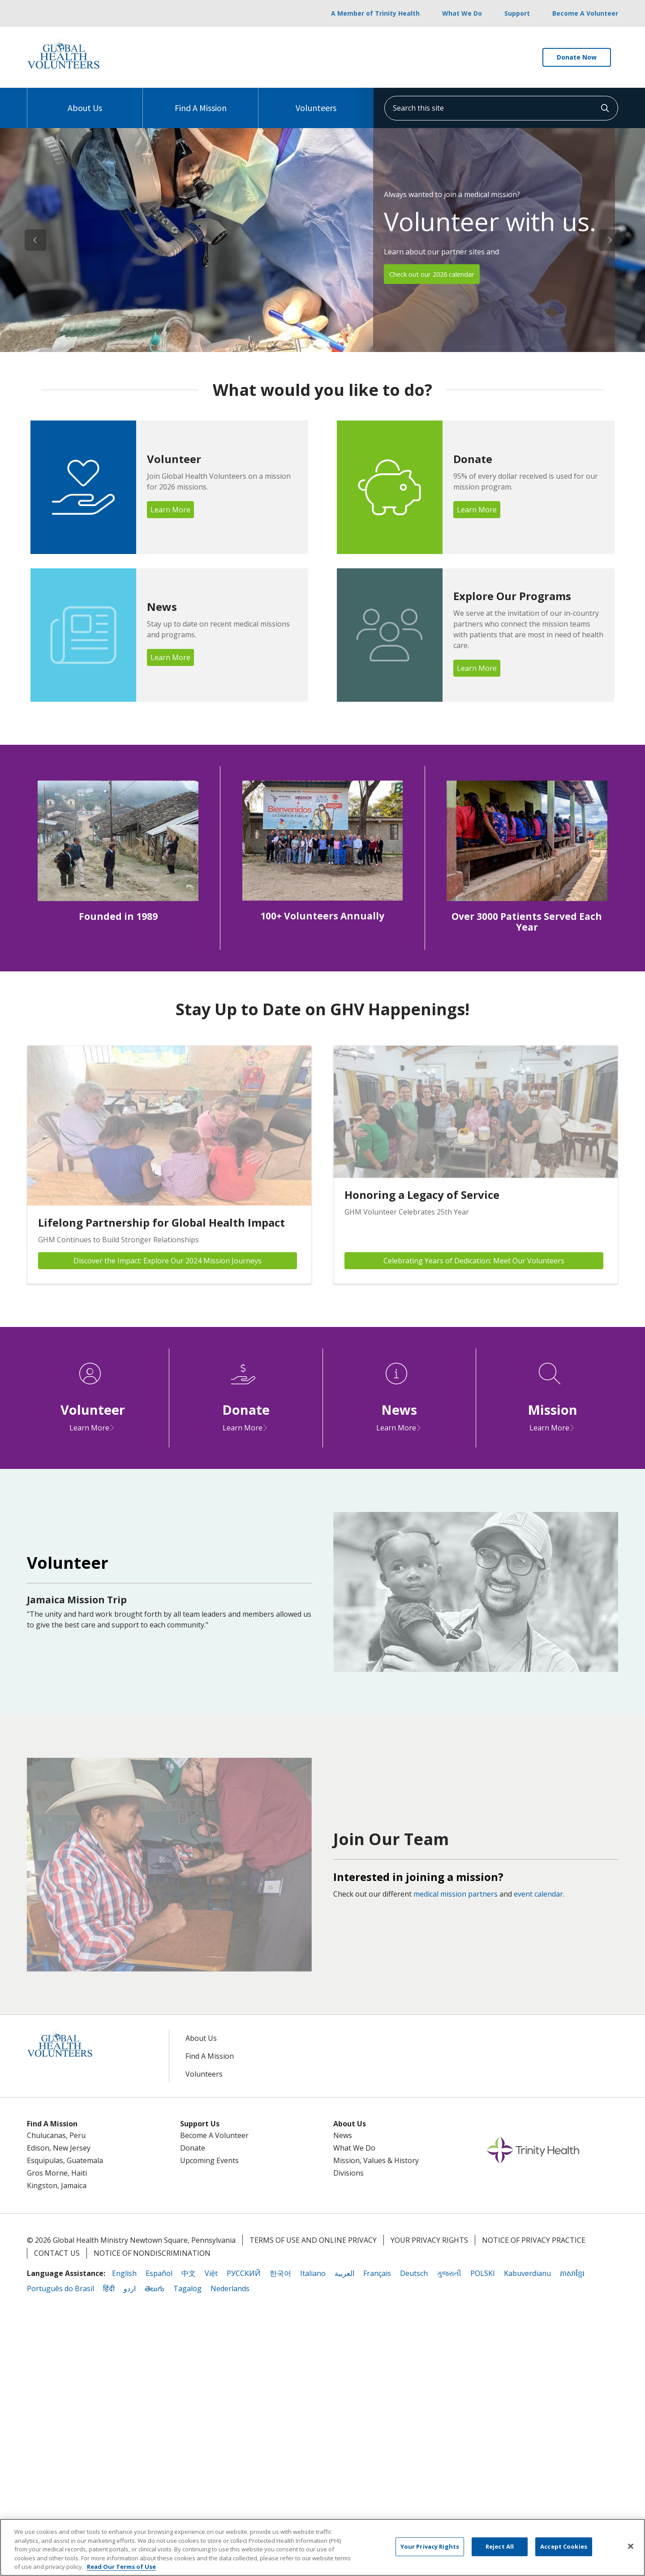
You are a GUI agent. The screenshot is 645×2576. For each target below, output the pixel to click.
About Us (85, 100)
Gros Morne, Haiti (57, 2173)
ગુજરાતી (449, 2273)
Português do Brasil (60, 2288)
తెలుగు (154, 2288)
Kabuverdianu (527, 2273)
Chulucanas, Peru (56, 2135)
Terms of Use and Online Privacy (313, 2240)
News (342, 2135)
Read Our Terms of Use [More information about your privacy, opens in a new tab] (121, 2567)
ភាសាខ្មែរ (572, 2273)
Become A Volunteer (585, 13)
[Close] (631, 2546)
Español (159, 2273)
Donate (192, 2148)
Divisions (348, 2173)
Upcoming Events (209, 2160)
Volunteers (316, 100)
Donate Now (577, 57)
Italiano (313, 2273)
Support (517, 13)
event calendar (538, 1894)
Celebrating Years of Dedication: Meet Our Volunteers (473, 1261)
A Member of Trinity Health (375, 13)
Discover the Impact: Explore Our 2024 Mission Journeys (167, 1261)
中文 (188, 2273)
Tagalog (187, 2288)
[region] (322, 240)
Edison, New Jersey (58, 2148)
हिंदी (109, 2288)
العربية (344, 2273)
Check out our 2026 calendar (438, 274)
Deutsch (414, 2273)
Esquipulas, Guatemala (65, 2160)
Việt (211, 2273)
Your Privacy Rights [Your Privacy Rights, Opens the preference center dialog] (429, 2546)
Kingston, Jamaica (56, 2185)
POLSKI (482, 2273)
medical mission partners (455, 1894)
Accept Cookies (563, 2546)
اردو (130, 2288)
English (124, 2273)
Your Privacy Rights (429, 2240)
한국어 (280, 2273)
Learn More (170, 510)
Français (377, 2273)
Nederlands (230, 2288)
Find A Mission (200, 100)
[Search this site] (501, 108)
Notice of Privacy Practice (533, 2240)
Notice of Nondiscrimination (152, 2253)
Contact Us (57, 2253)
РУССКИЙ (244, 2273)
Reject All (500, 2546)
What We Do (462, 13)
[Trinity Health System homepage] (63, 71)
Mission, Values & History (376, 2160)
